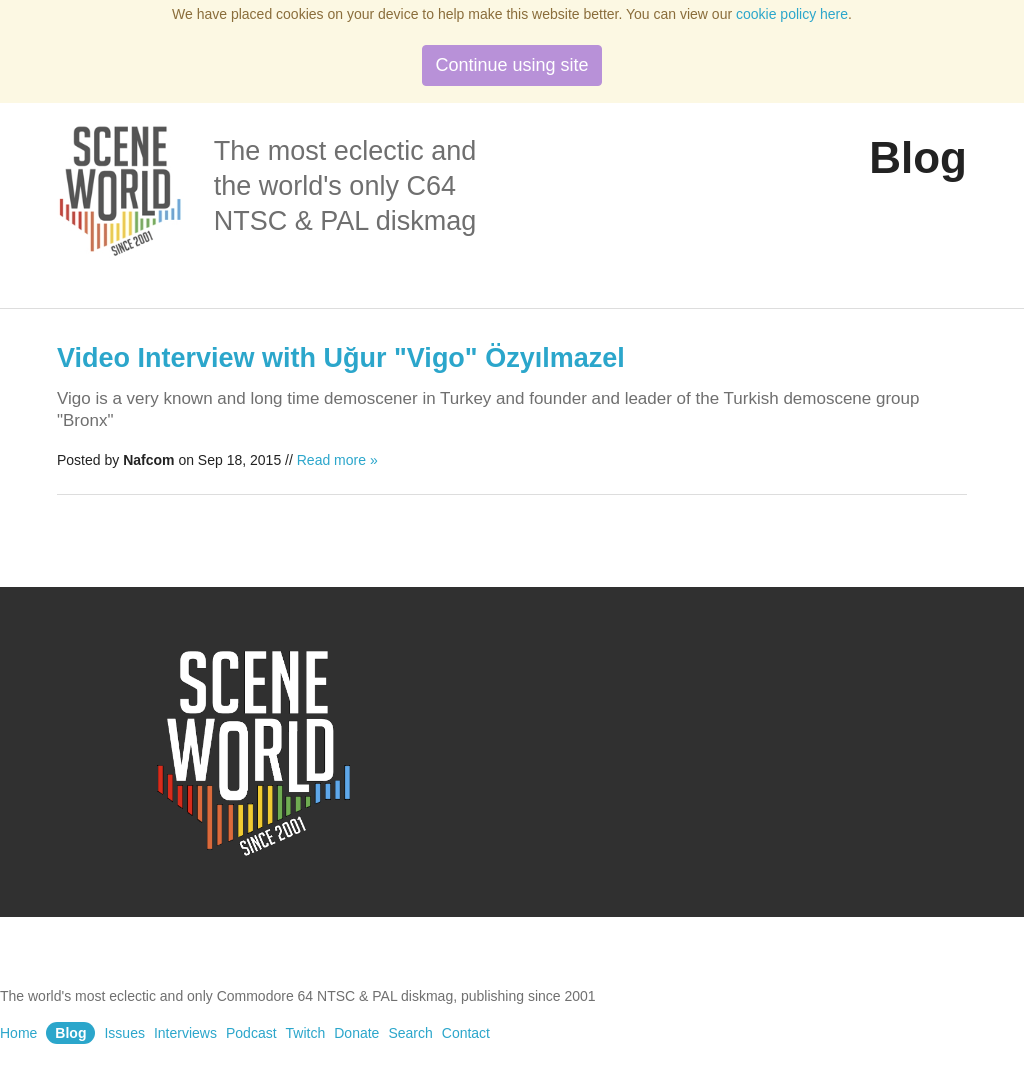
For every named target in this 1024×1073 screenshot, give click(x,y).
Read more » (337, 460)
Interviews (185, 1033)
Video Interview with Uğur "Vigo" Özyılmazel (341, 358)
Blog (70, 1033)
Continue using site (511, 65)
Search (410, 1033)
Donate (356, 1033)
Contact (466, 1033)
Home (18, 1033)
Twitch (306, 1033)
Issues (124, 1033)
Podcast (251, 1033)
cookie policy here (792, 14)
